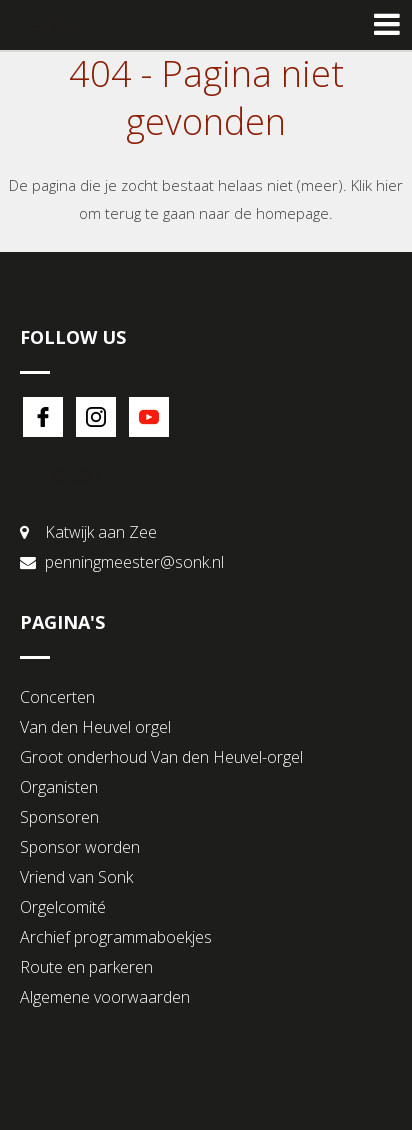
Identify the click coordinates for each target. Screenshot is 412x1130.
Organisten (59, 787)
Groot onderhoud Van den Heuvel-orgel (161, 757)
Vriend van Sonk (76, 877)
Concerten (57, 697)
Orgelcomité (63, 907)
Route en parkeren (86, 967)
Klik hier (377, 185)
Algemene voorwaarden (105, 997)
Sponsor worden (80, 847)
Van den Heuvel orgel (95, 727)
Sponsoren (59, 817)
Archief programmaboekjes (116, 937)
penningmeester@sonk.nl (134, 562)
